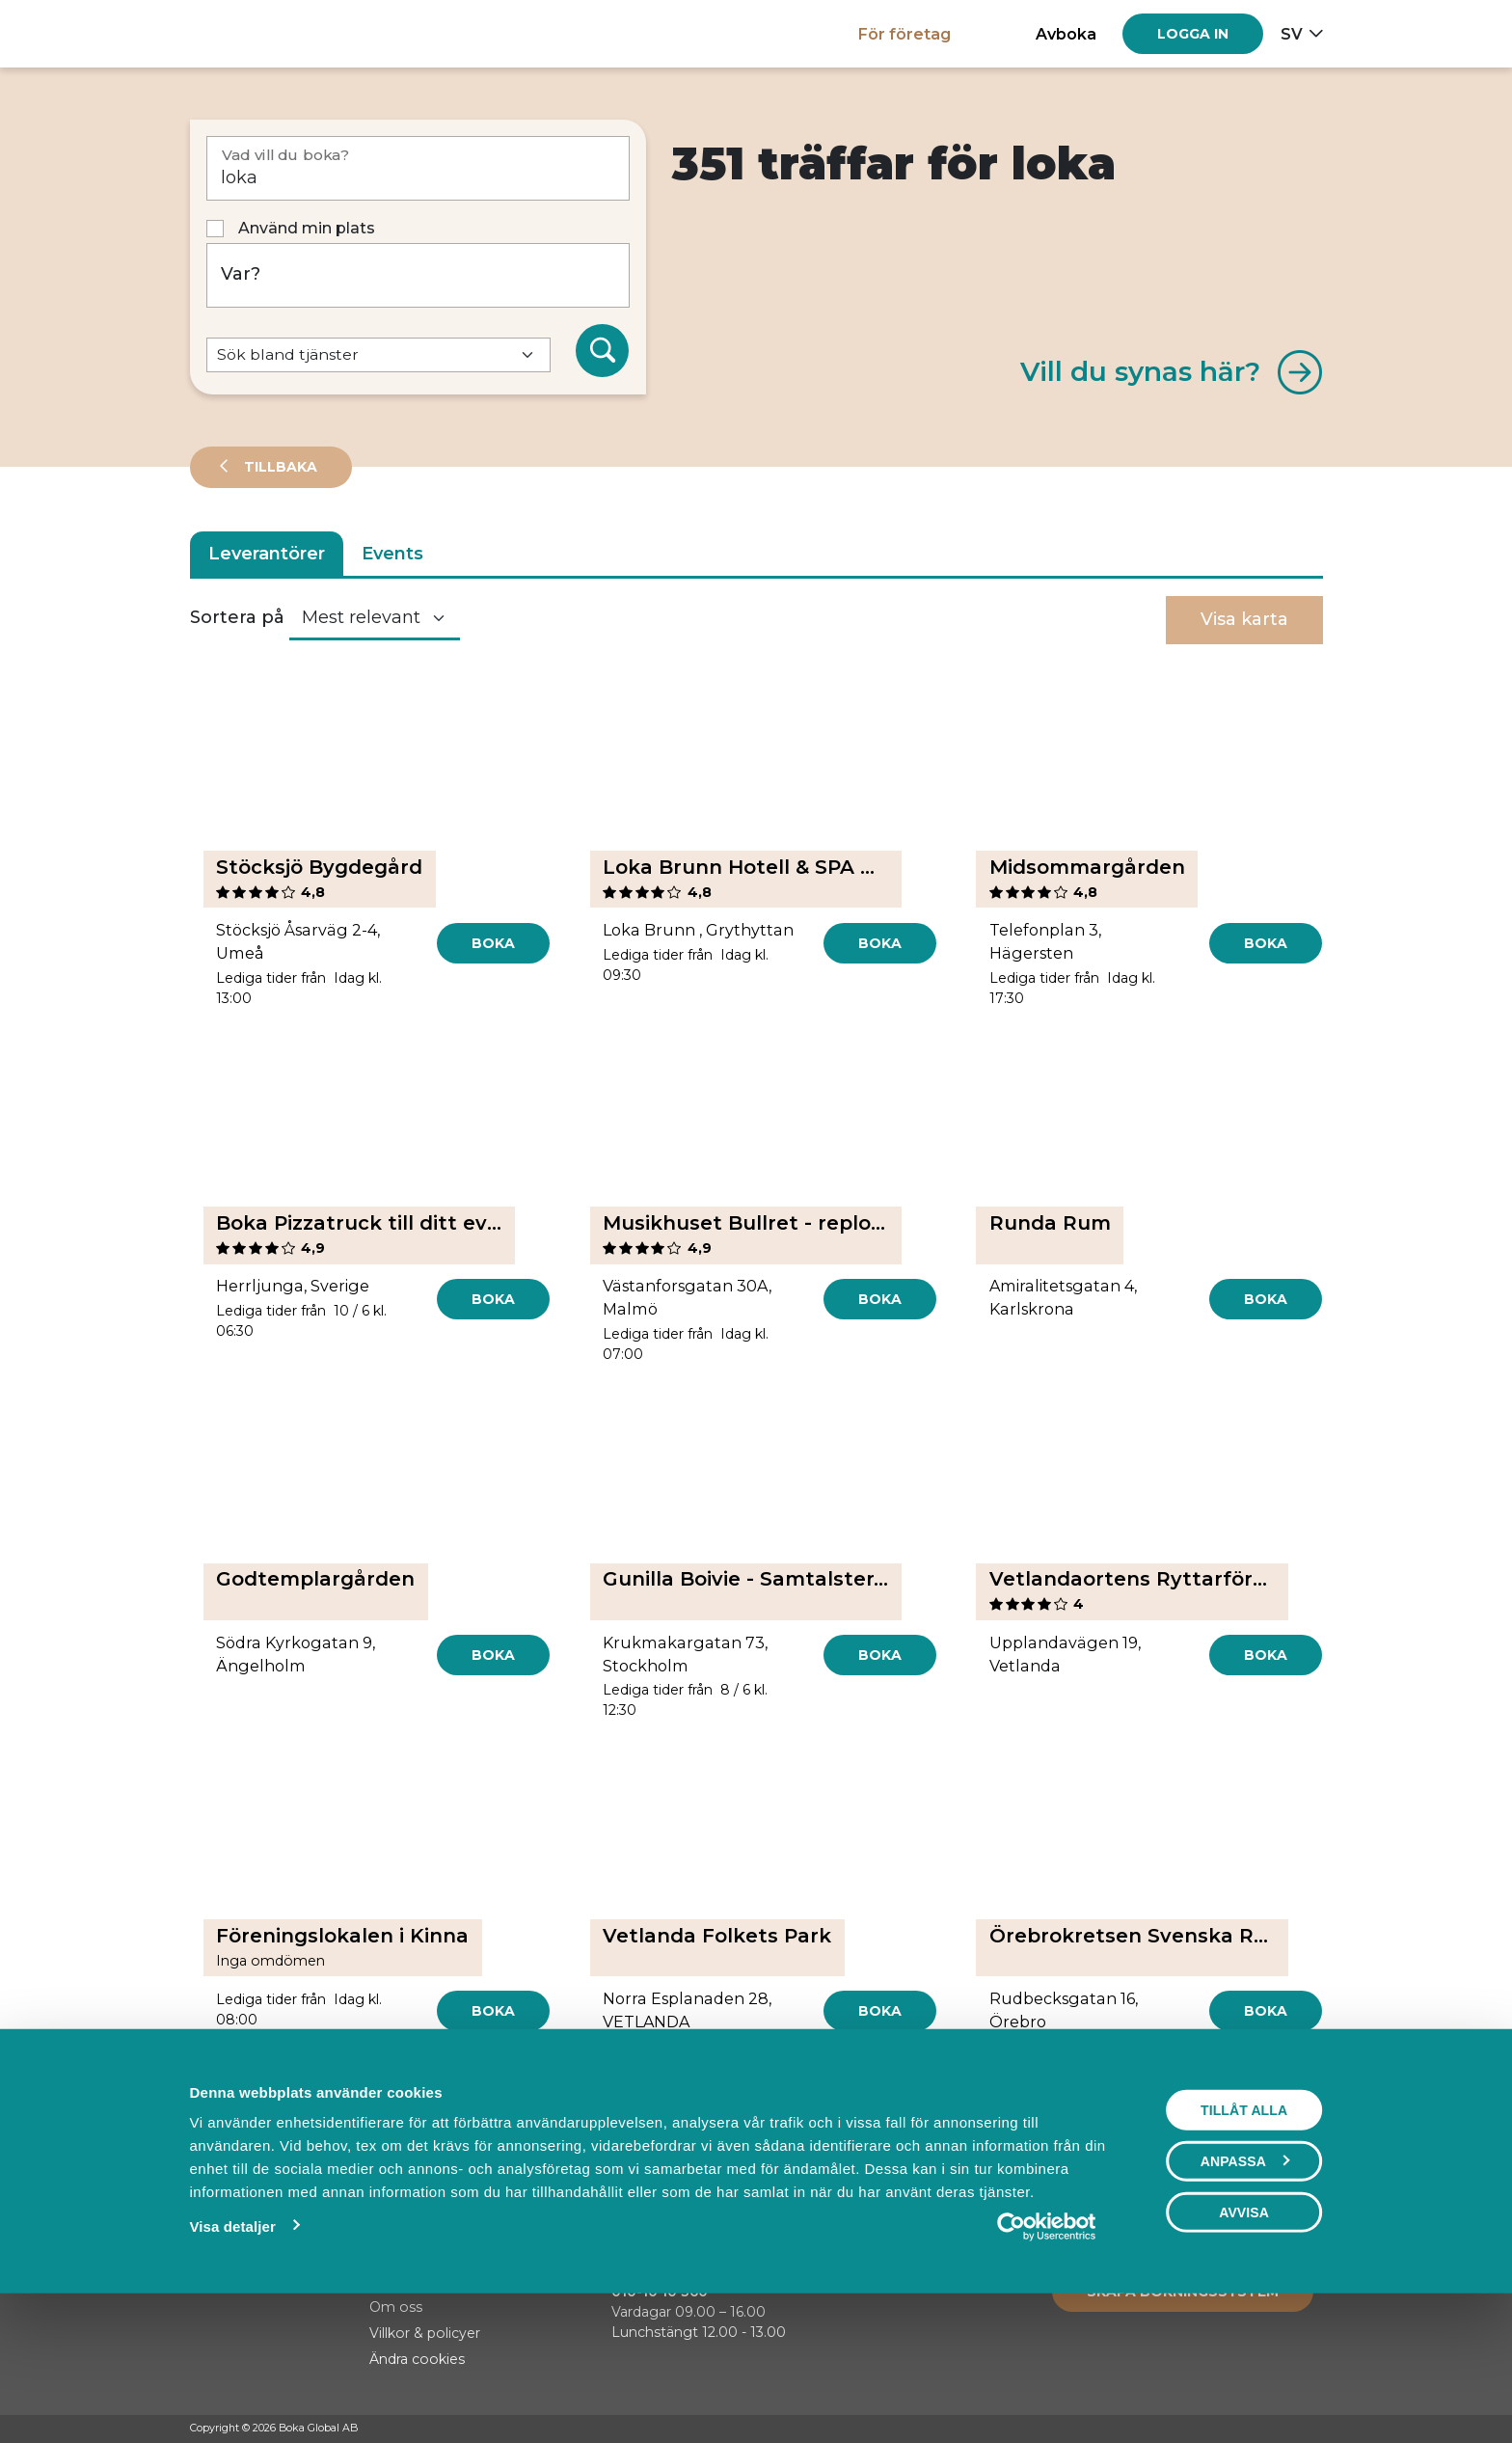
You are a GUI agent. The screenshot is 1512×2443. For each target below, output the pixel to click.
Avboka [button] (1066, 33)
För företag (904, 33)
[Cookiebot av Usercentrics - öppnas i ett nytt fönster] (1046, 2359)
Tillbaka (278, 466)
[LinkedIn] (1313, 2429)
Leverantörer (266, 553)
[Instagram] (1276, 2429)
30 (802, 2123)
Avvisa (1244, 2344)
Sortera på (237, 617)
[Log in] (1192, 34)
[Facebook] (1240, 2429)
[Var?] (418, 275)
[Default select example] (378, 355)
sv (1292, 33)
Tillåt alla (1244, 2242)
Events (392, 553)
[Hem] (257, 33)
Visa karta (1244, 619)
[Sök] (603, 351)
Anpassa (1245, 2293)
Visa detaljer (232, 2358)
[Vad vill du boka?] (418, 168)
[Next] (848, 2125)
